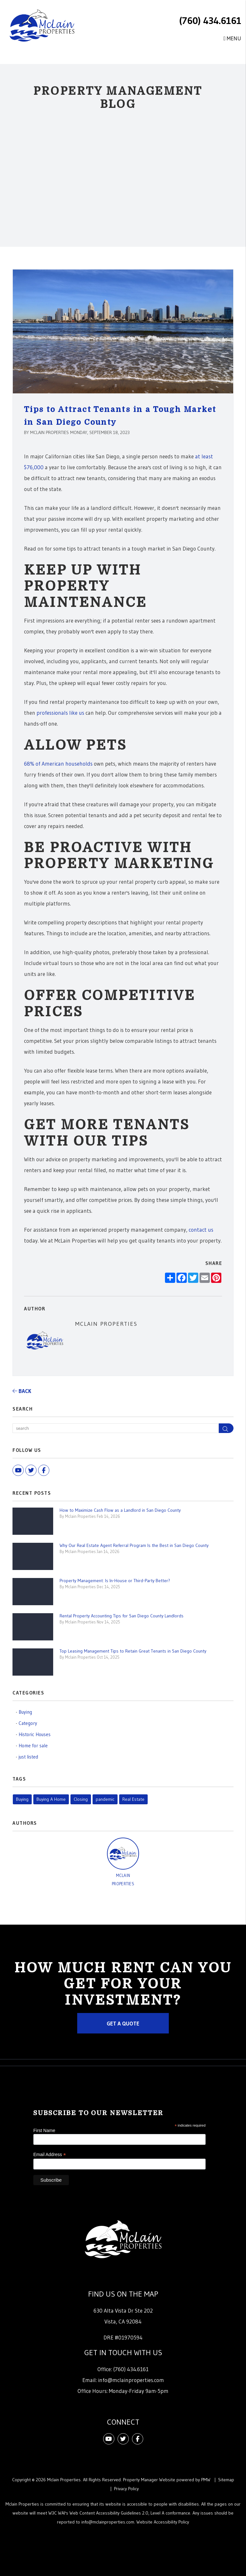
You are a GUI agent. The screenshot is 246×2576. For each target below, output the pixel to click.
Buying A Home (51, 1799)
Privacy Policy (126, 2488)
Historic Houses (35, 1734)
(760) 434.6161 (210, 21)
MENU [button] (232, 38)
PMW (205, 2480)
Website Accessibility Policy (162, 2522)
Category (28, 1723)
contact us (201, 1229)
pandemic (105, 1799)
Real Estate (133, 1799)
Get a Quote (123, 2023)
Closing (81, 1799)
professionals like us (60, 712)
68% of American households (58, 763)
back (21, 1391)
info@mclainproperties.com (131, 2380)
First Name (44, 2130)
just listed (28, 1757)
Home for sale (33, 1746)
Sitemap (226, 2480)
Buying (25, 1712)
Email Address (49, 2155)
